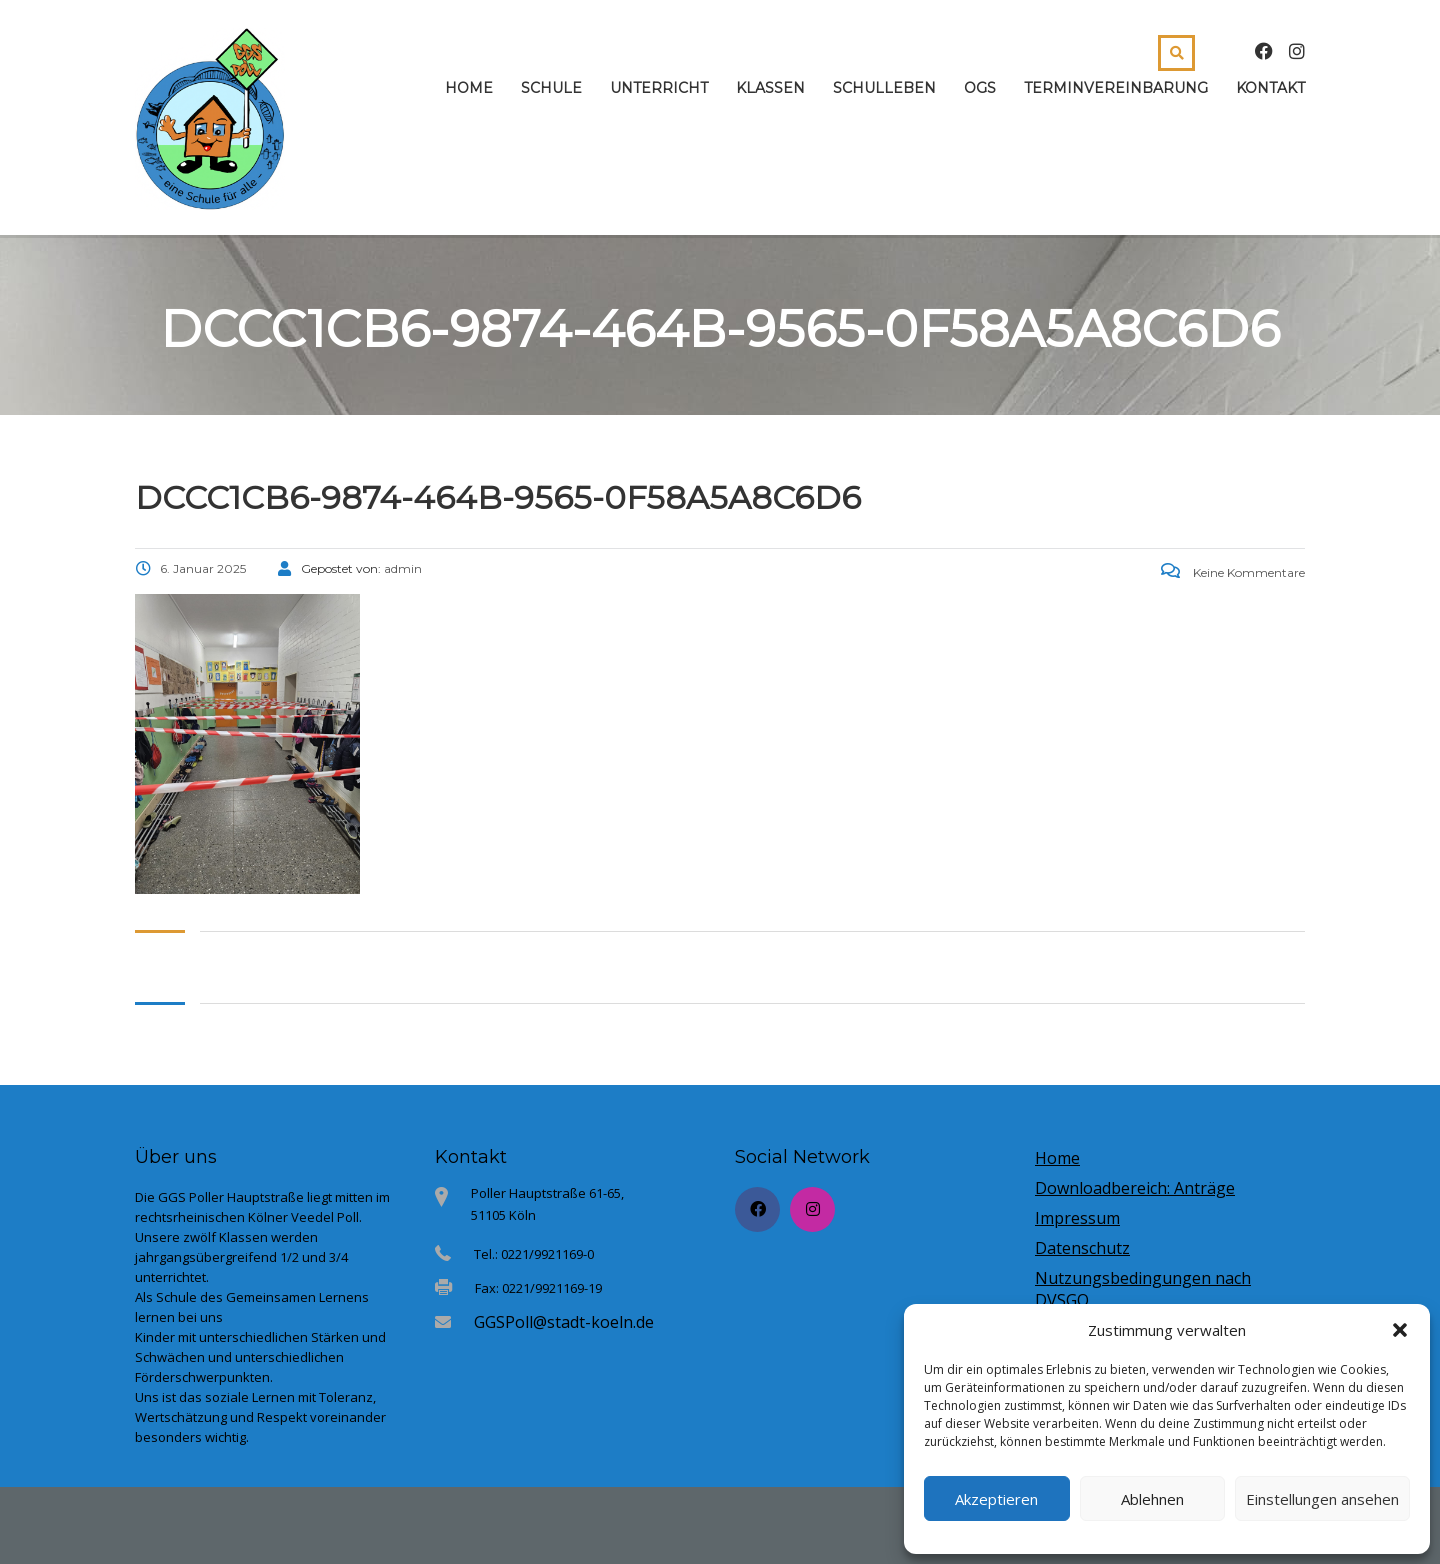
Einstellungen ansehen (1322, 1499)
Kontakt (1270, 88)
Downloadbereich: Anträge (1135, 1188)
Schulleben (884, 88)
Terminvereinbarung (1116, 88)
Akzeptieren (996, 1499)
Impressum (1077, 1218)
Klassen (770, 88)
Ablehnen (1152, 1499)
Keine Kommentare (1233, 572)
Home (469, 88)
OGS (980, 88)
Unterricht (659, 88)
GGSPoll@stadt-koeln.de (564, 1322)
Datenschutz (1082, 1248)
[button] (1400, 1330)
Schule (551, 88)
